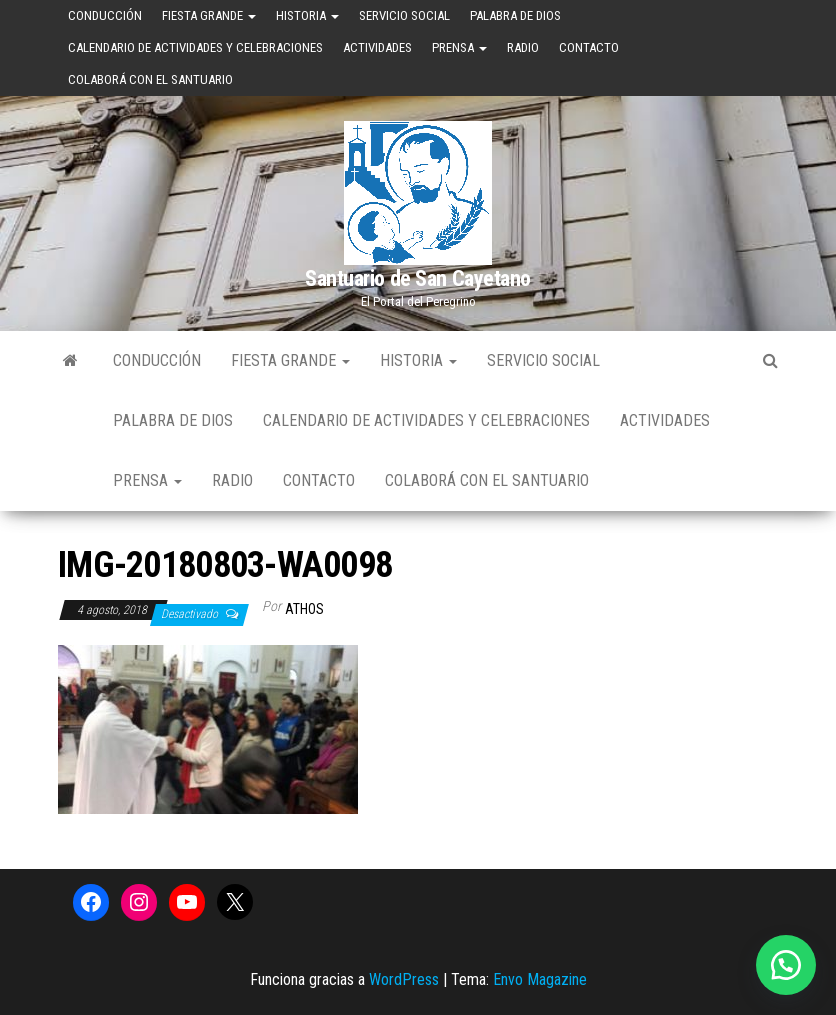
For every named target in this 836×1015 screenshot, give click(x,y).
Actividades (377, 47)
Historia (307, 15)
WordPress (404, 979)
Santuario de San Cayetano (418, 278)
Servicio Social (404, 15)
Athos (304, 609)
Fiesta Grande (209, 15)
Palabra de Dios (515, 15)
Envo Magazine (540, 979)
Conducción (105, 15)
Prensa (459, 47)
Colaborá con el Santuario (150, 79)
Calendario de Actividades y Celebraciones (195, 47)
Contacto (589, 47)
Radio (523, 47)
